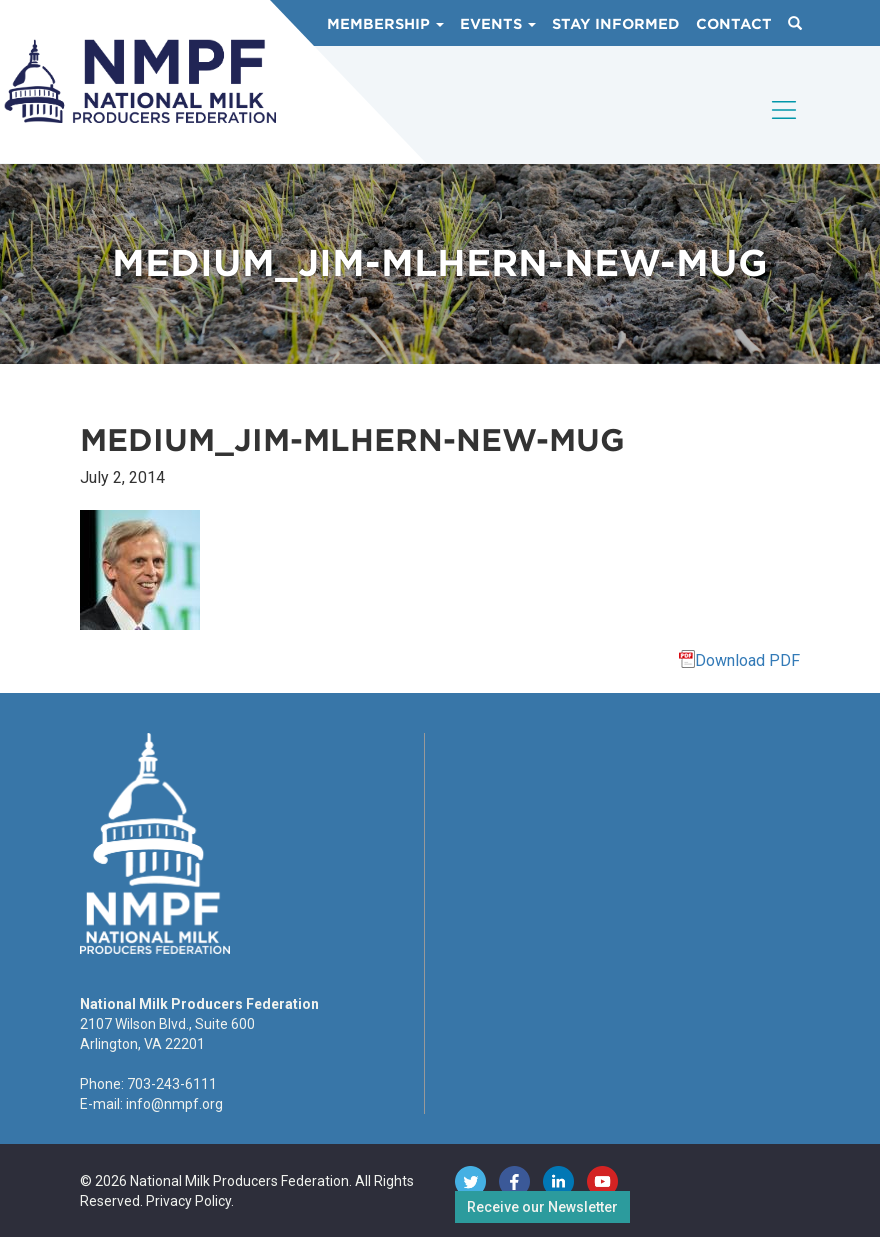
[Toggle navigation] (785, 127)
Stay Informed (616, 24)
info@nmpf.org (174, 1104)
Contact (734, 24)
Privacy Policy (188, 1201)
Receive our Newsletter (542, 1207)
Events (498, 24)
